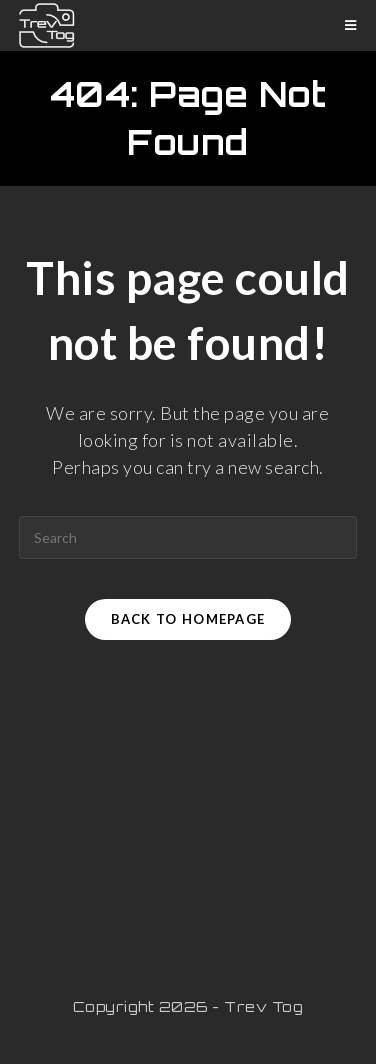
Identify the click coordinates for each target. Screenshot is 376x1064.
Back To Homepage (188, 619)
